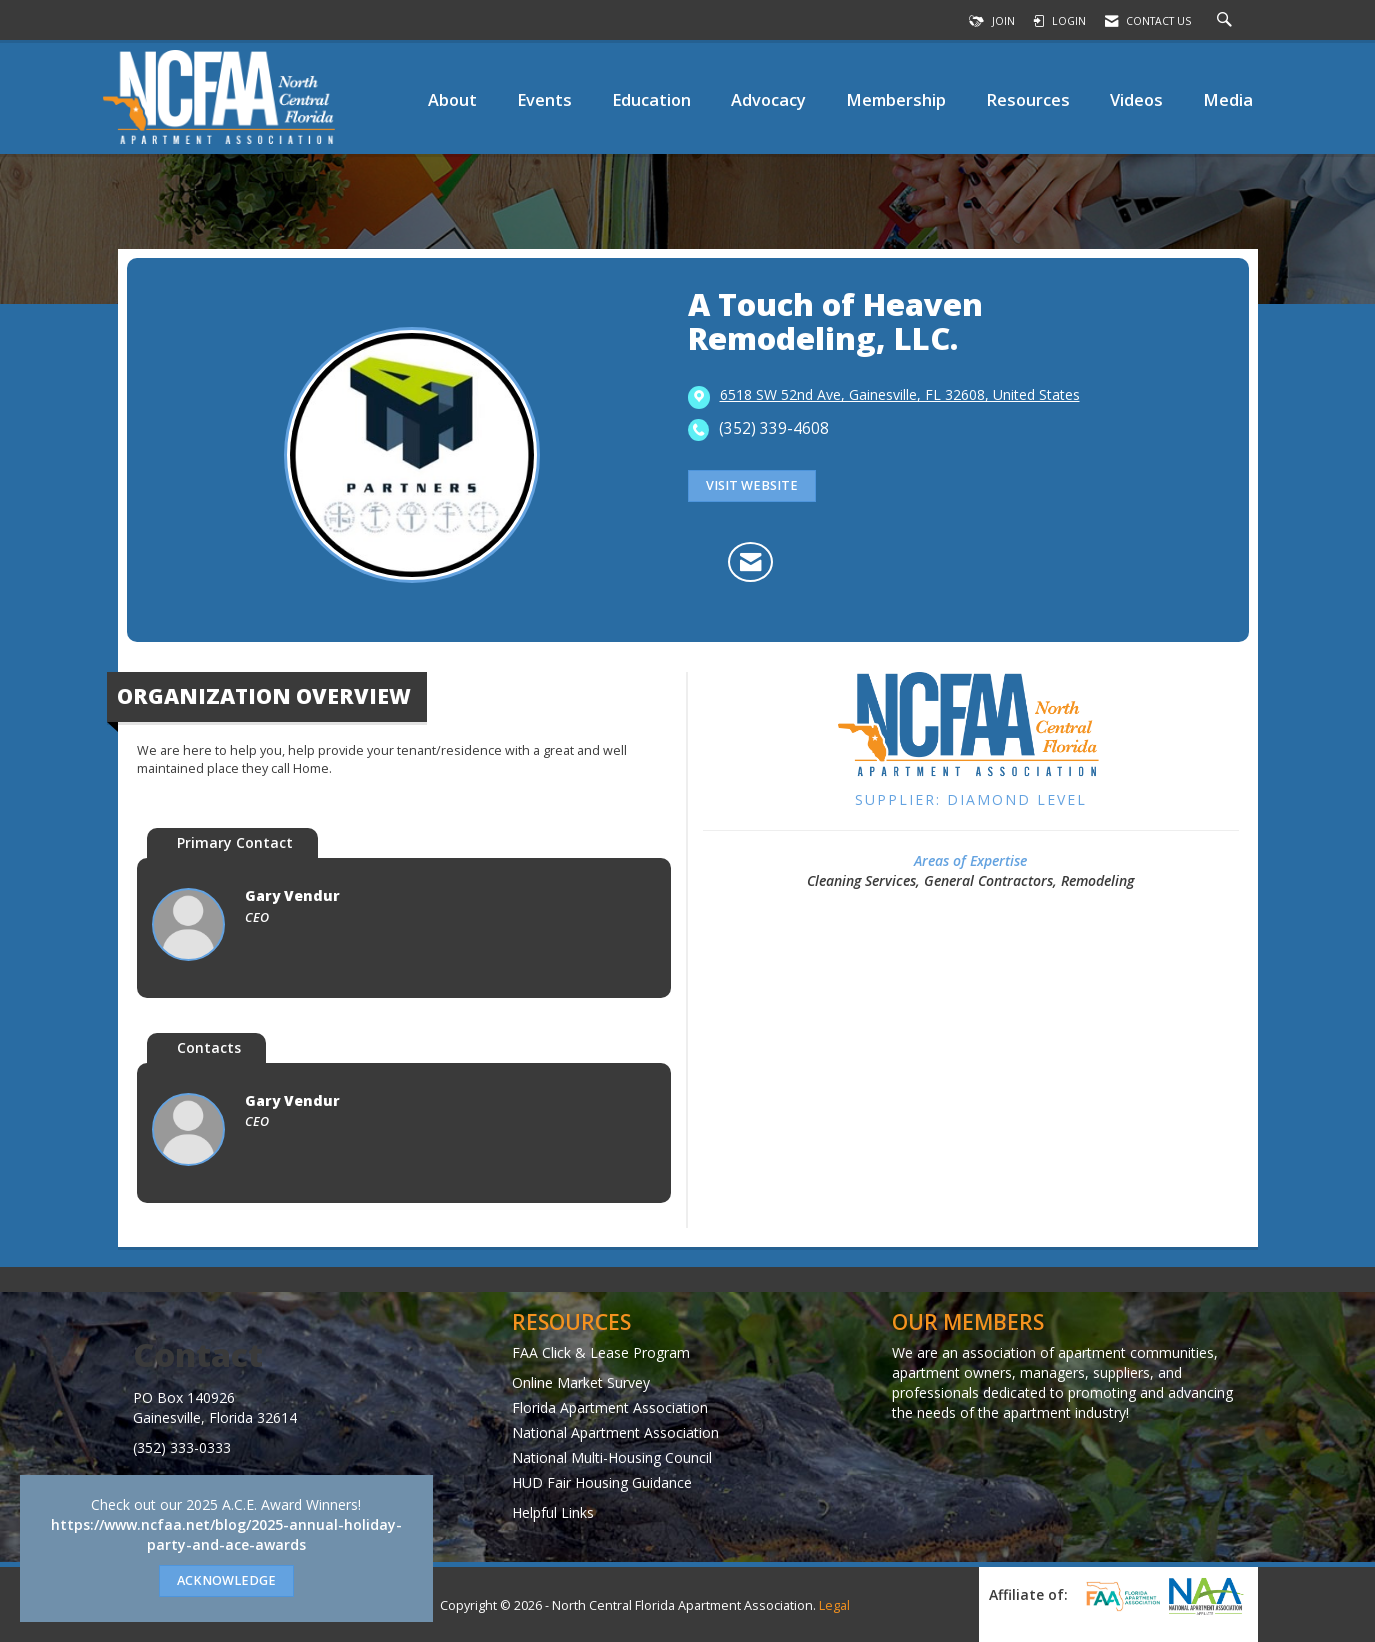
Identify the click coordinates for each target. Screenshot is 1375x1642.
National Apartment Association (615, 1432)
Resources (1028, 99)
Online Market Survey (581, 1382)
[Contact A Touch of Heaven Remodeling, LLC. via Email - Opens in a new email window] (750, 562)
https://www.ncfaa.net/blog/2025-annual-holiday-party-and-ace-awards (226, 1534)
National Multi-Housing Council (612, 1457)
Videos (1136, 99)
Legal (834, 1605)
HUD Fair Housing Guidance (602, 1482)
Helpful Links (553, 1512)
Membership (896, 99)
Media (1228, 99)
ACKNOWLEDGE (226, 1580)
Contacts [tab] (209, 1047)
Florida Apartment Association (610, 1407)
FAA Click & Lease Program (601, 1352)
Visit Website (752, 485)
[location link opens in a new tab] (900, 396)
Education (651, 99)
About (452, 99)
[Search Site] (1227, 21)
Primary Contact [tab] (235, 842)
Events (544, 99)
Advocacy (768, 99)
